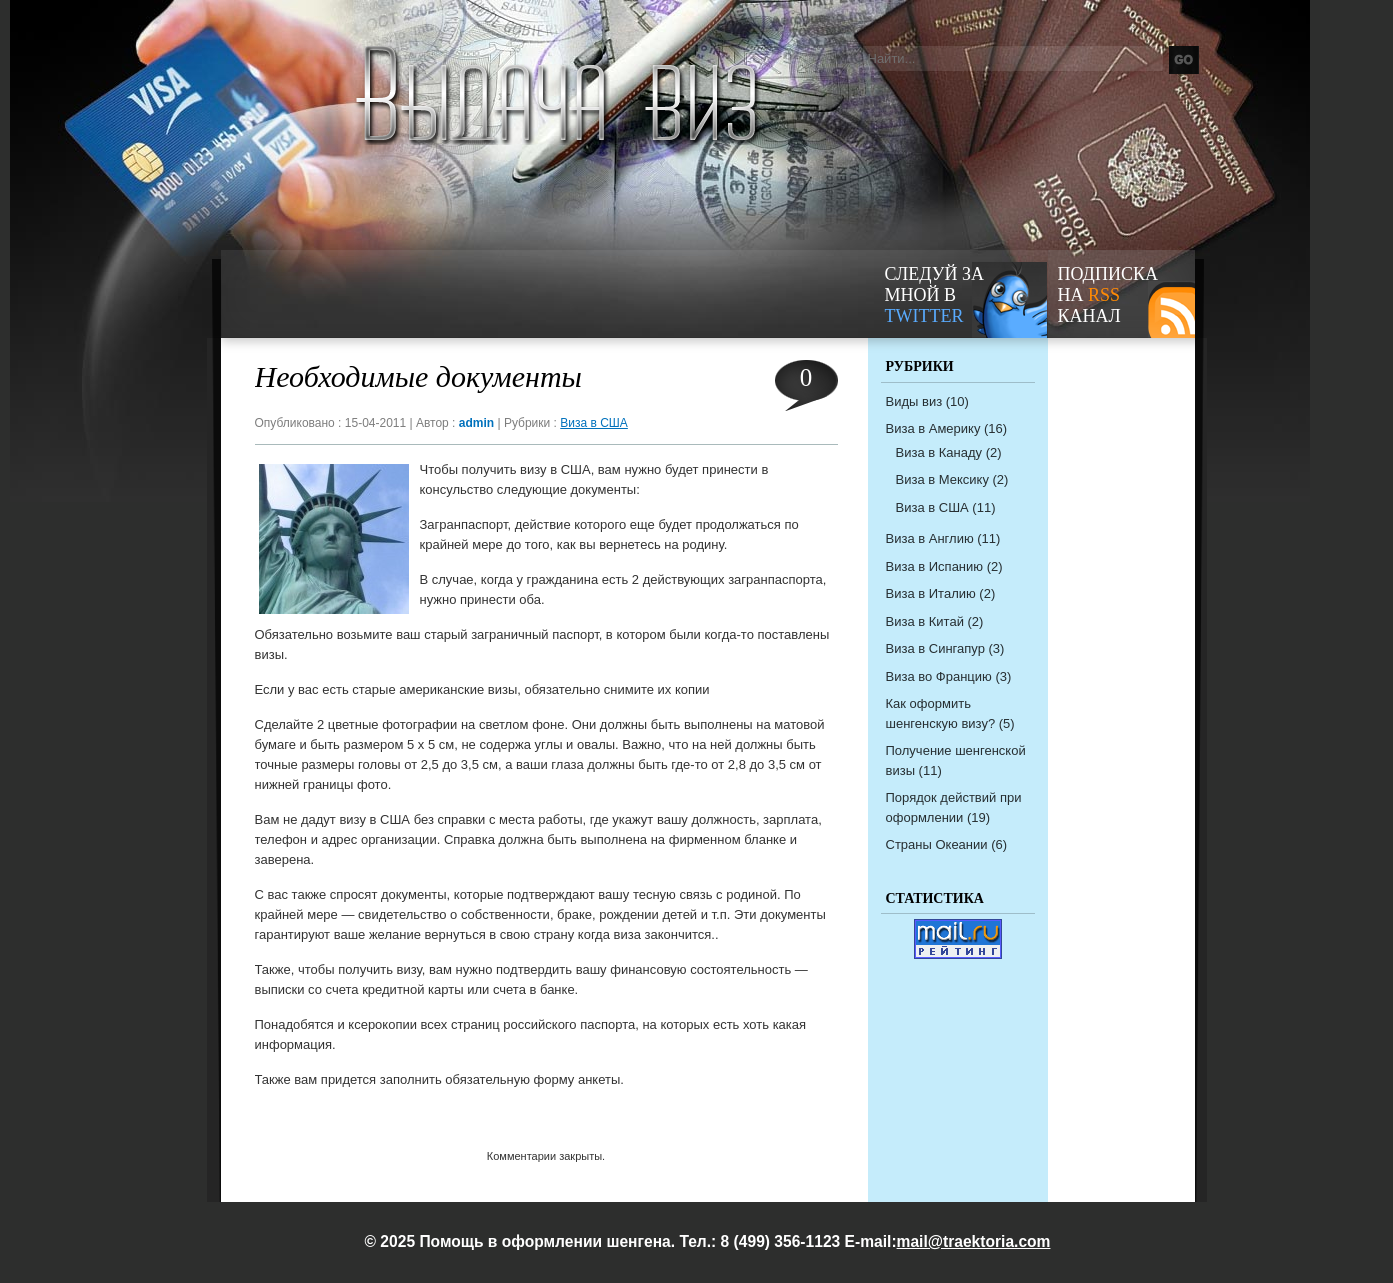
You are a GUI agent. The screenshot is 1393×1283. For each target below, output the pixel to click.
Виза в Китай (925, 621)
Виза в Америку (933, 428)
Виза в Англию (930, 538)
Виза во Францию (939, 676)
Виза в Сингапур (935, 648)
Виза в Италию (931, 593)
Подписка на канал (1108, 295)
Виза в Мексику (942, 479)
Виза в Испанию (935, 566)
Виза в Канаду (939, 452)
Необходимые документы (418, 376)
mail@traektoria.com (974, 1241)
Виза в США (594, 423)
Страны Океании (937, 844)
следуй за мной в (935, 295)
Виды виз (914, 401)
